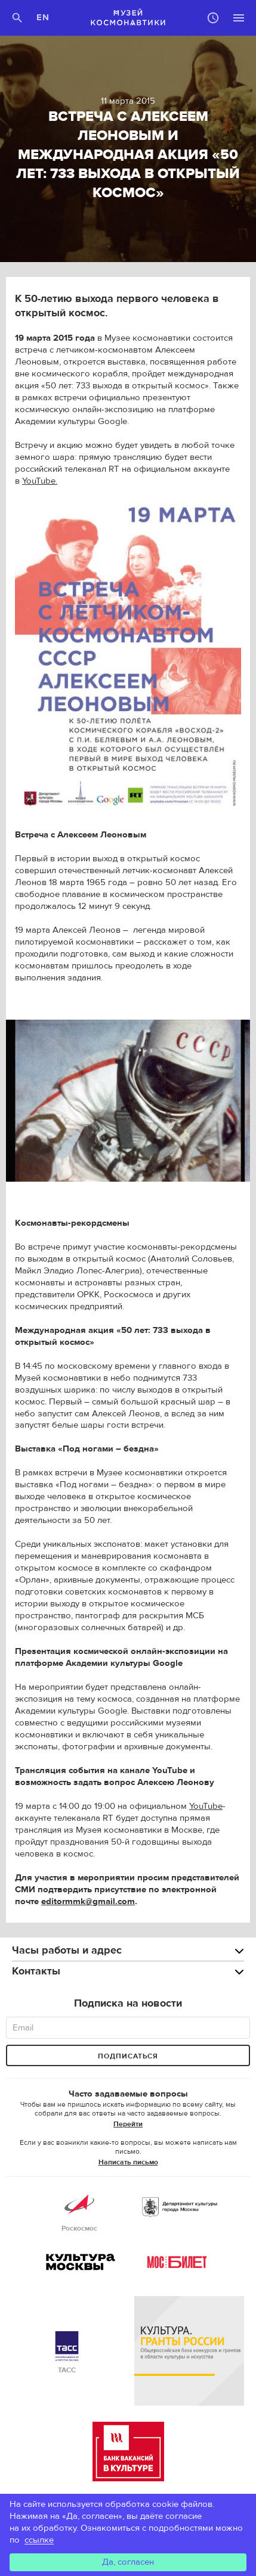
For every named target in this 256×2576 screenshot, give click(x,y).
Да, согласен (128, 2562)
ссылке (39, 2540)
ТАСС (67, 2353)
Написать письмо (128, 2162)
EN (43, 17)
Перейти (128, 2124)
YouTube (206, 1806)
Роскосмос (79, 2211)
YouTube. (39, 481)
